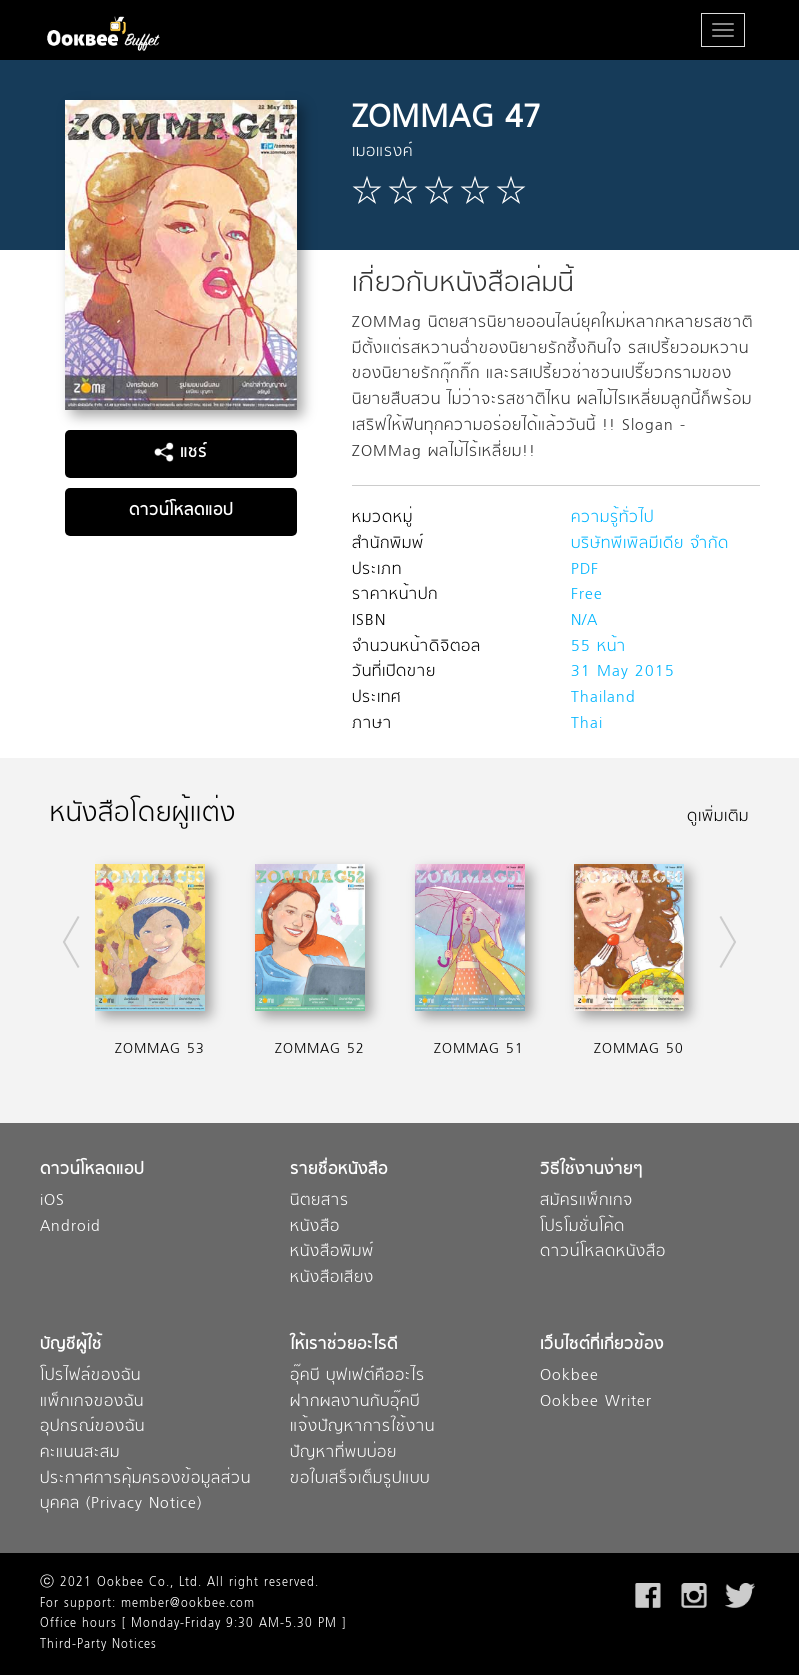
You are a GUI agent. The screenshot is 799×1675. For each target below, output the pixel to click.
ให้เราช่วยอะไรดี (344, 1345)
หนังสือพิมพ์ (332, 1252)
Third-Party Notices (98, 1645)
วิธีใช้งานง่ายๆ (591, 1170)
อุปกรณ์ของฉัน (92, 1427)
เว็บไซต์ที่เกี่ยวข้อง (602, 1345)
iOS (52, 1201)
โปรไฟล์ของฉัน (90, 1376)
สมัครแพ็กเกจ (586, 1201)
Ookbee (569, 1376)
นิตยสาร (319, 1201)
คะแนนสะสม (80, 1453)
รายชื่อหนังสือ (339, 1170)
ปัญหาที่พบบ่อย (343, 1453)
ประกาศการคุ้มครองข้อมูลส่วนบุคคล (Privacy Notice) (145, 1492)
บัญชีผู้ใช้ (71, 1345)
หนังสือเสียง (332, 1278)
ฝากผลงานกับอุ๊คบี (355, 1402)
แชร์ (180, 453)
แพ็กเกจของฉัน (92, 1402)
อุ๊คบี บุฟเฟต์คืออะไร (357, 1376)
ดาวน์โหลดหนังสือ (603, 1252)
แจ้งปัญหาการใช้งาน (362, 1427)
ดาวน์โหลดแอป (181, 511)
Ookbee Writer (596, 1402)
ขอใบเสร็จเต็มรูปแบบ (360, 1479)
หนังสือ (315, 1227)
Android (70, 1227)
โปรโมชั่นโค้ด (582, 1227)
